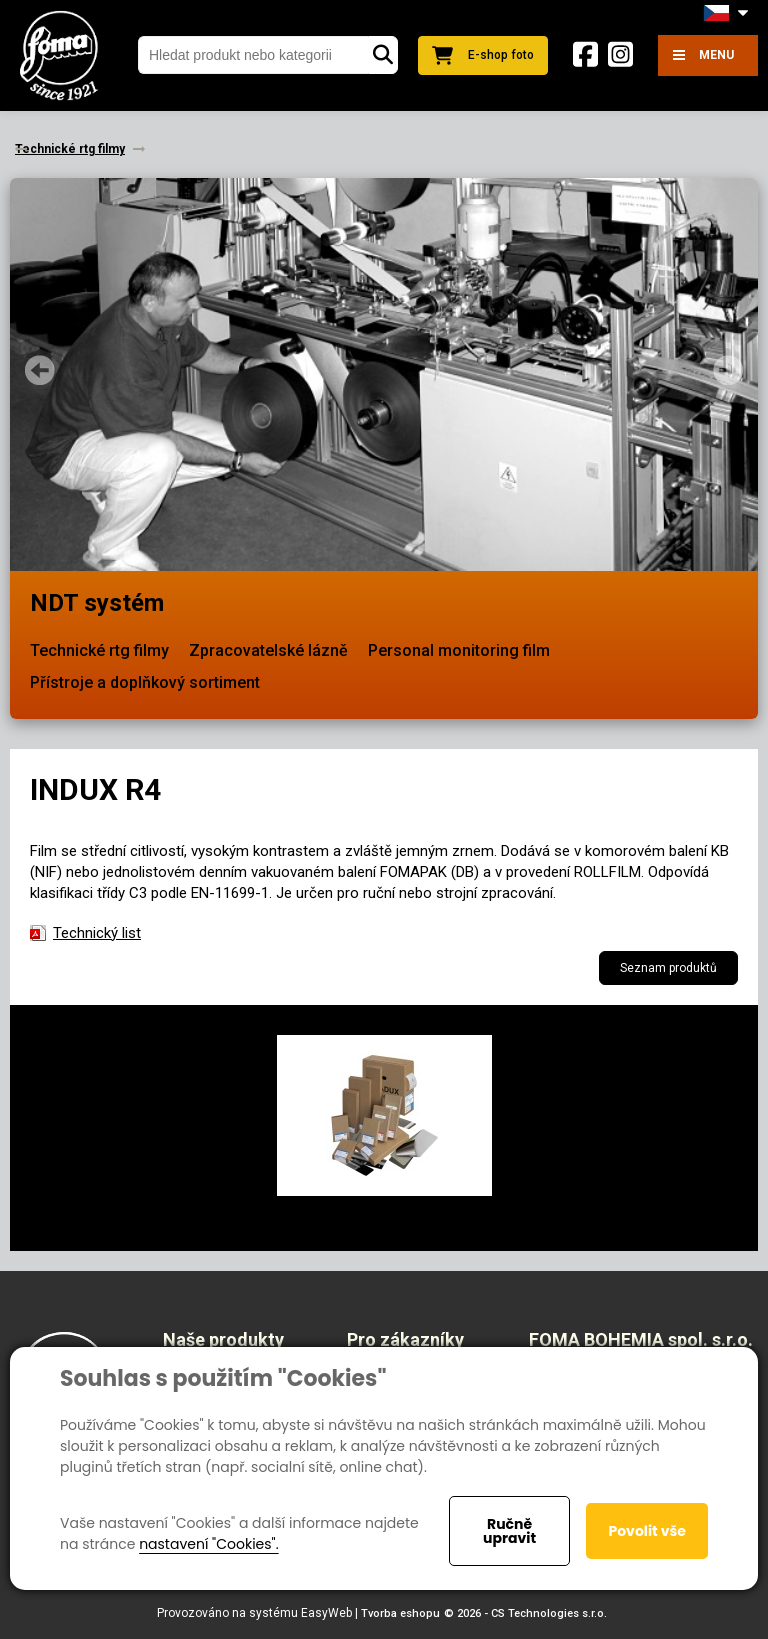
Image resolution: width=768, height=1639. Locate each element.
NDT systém (97, 603)
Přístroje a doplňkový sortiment (145, 682)
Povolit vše (646, 1531)
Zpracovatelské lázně (268, 650)
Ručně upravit (509, 1531)
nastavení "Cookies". (208, 1544)
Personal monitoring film (459, 650)
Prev (40, 370)
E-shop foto (483, 55)
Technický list (97, 933)
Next (728, 370)
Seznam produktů (668, 968)
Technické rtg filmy (99, 650)
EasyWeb (326, 1613)
